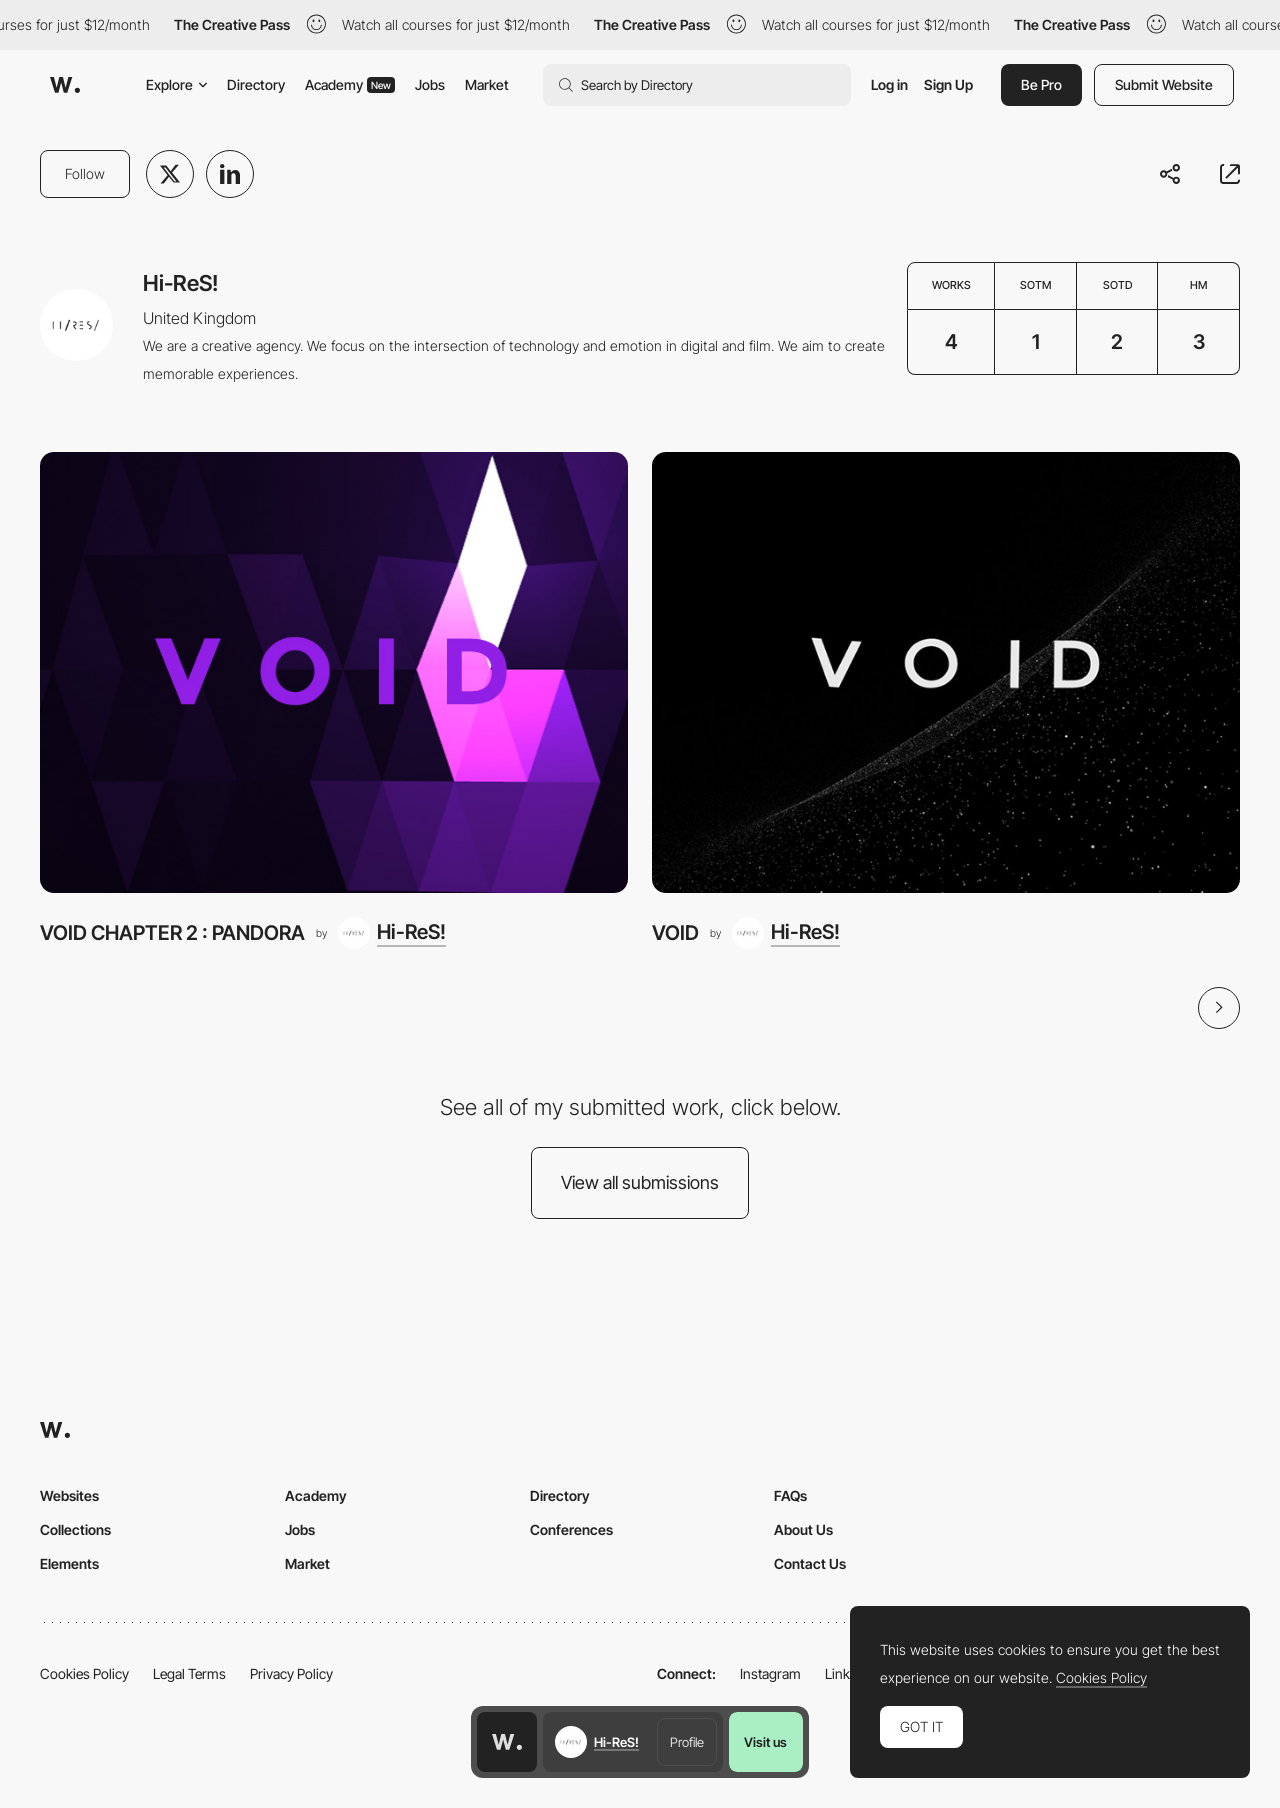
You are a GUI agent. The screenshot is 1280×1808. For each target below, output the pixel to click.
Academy (350, 84)
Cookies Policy (84, 1673)
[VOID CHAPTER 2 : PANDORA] (334, 672)
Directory (256, 84)
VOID (675, 932)
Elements (69, 1563)
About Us (803, 1529)
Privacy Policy (291, 1673)
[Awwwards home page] (507, 1742)
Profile (687, 1742)
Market (487, 84)
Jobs (430, 84)
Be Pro (1041, 84)
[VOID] (946, 672)
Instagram (770, 1673)
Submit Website (1164, 84)
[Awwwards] (65, 85)
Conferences (571, 1529)
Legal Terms (189, 1673)
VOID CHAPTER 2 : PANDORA (172, 932)
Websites (69, 1495)
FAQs (790, 1495)
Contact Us (810, 1563)
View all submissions (640, 1182)
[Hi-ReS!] (392, 933)
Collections (75, 1529)
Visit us (765, 1742)
